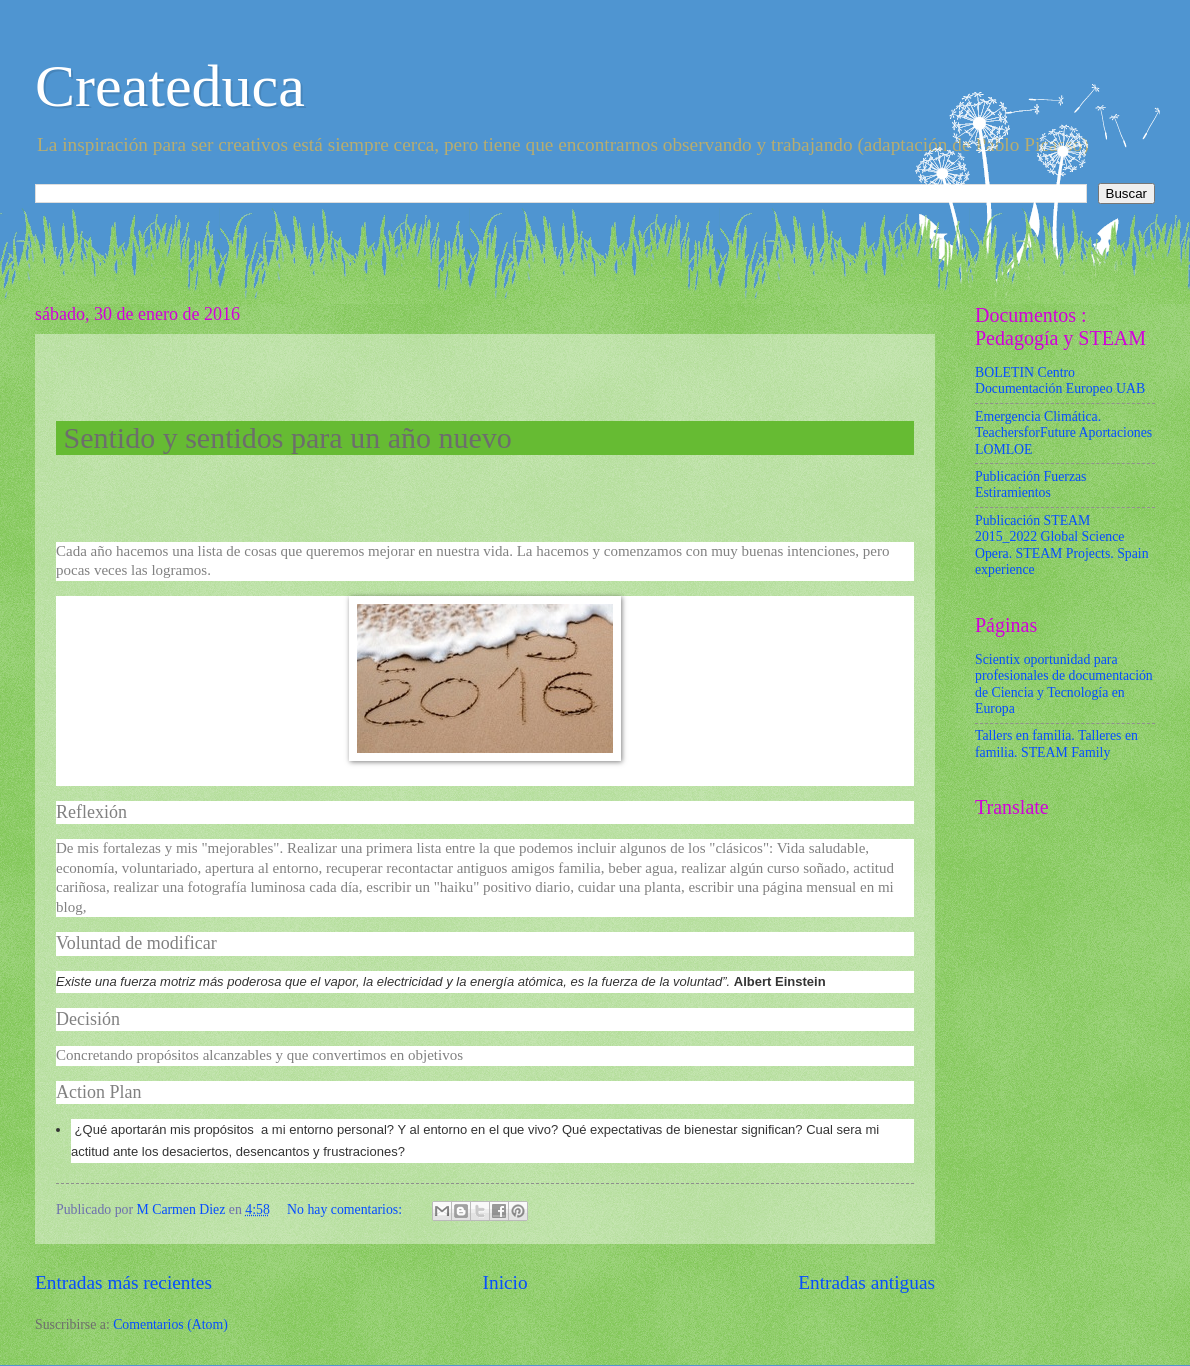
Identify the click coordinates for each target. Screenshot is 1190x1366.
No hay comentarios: (346, 1209)
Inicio (505, 1282)
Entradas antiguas (866, 1282)
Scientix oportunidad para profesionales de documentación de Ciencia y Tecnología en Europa (1064, 684)
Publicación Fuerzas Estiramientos (1031, 485)
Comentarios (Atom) (170, 1324)
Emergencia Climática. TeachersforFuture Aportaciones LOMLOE (1063, 433)
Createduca (170, 86)
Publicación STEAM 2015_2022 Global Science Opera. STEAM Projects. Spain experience (1062, 545)
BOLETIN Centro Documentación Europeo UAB (1060, 381)
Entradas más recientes (123, 1282)
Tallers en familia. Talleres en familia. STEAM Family (1056, 744)
